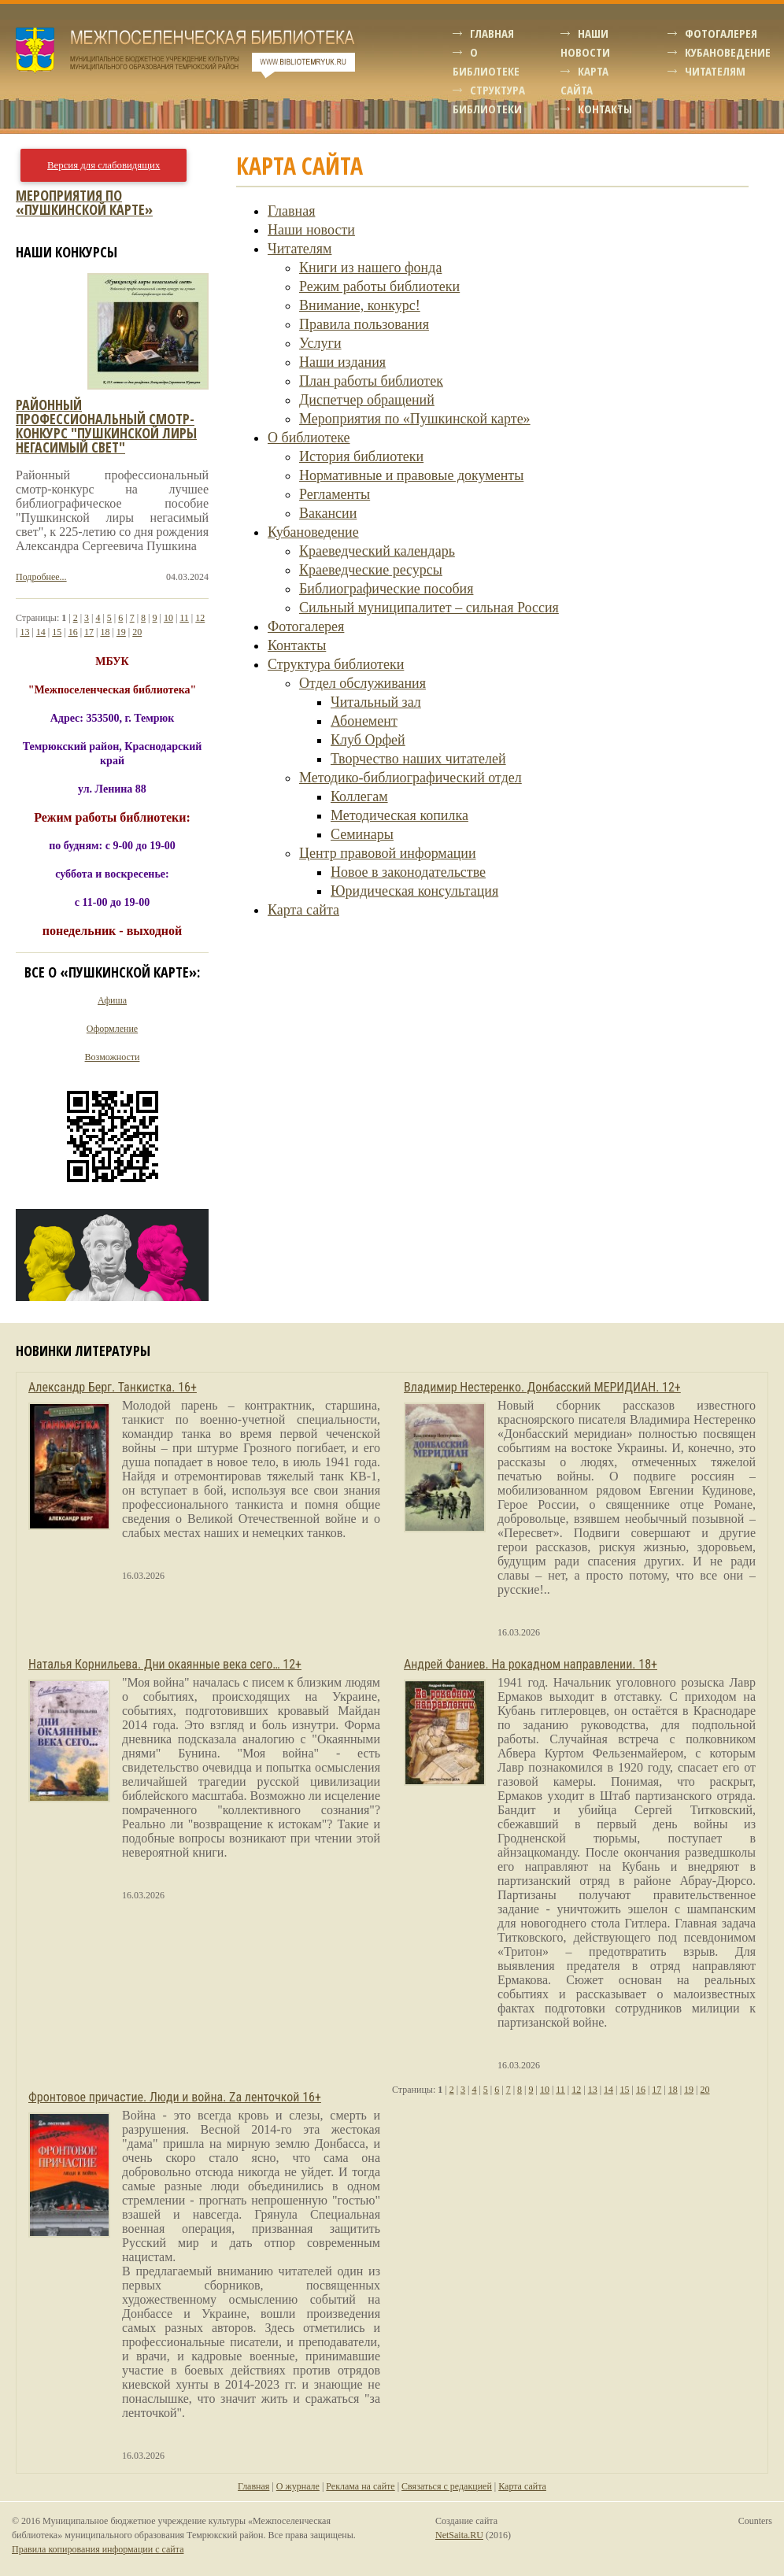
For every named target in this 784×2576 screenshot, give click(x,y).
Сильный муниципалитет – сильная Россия (429, 607)
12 (200, 617)
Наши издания (342, 362)
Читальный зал (376, 702)
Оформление (112, 1028)
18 (104, 632)
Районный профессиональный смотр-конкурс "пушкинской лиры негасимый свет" (106, 425)
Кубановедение (728, 52)
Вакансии (328, 513)
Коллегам (359, 796)
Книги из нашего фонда (370, 267)
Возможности (112, 1057)
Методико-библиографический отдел (410, 777)
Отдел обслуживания (362, 683)
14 (41, 632)
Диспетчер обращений (367, 400)
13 (24, 632)
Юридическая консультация (414, 891)
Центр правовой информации (387, 853)
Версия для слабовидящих (103, 165)
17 (89, 632)
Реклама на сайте (360, 2486)
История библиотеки (361, 456)
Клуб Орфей (368, 740)
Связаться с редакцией (446, 2486)
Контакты (605, 108)
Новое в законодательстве (408, 872)
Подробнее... (41, 576)
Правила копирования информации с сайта (97, 2549)
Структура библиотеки (336, 664)
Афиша (112, 1000)
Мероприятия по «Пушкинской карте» (415, 419)
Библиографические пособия (386, 589)
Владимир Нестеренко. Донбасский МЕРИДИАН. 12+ (542, 1387)
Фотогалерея (721, 33)
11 (184, 617)
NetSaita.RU (459, 2535)
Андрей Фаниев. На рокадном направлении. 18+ (530, 1664)
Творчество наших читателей (418, 759)
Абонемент (364, 721)
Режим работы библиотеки (379, 286)
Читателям (715, 71)
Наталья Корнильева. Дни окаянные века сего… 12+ (164, 1664)
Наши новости (311, 230)
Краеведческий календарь (377, 551)
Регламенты (334, 494)
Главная (492, 33)
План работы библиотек (371, 381)
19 (121, 632)
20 (137, 632)
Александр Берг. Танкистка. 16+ (112, 1387)
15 (56, 632)
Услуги (320, 343)
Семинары (362, 834)
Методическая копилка (399, 815)
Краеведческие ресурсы (370, 570)
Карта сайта (303, 910)
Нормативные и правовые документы (411, 475)
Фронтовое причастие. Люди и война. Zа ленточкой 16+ (174, 2097)
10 (168, 617)
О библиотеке (309, 437)
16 (73, 632)
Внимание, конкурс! (359, 305)
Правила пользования (364, 324)
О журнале (298, 2486)
